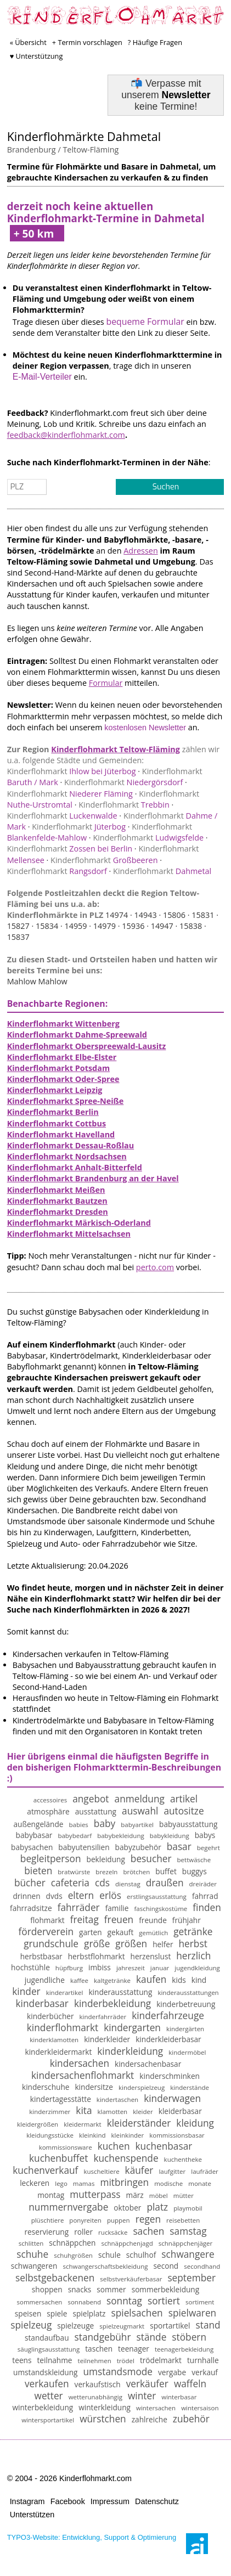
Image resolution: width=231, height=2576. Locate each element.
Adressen (140, 550)
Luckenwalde (62, 815)
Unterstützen (32, 2514)
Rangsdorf (57, 871)
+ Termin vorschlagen (87, 42)
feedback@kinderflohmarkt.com (66, 435)
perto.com (155, 1267)
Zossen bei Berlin (70, 848)
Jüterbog (79, 826)
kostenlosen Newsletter (145, 727)
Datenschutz (157, 2501)
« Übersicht (28, 42)
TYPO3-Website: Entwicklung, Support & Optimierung (92, 2537)
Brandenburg (31, 149)
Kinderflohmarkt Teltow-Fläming (115, 749)
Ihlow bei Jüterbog (71, 771)
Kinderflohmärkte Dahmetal (84, 136)
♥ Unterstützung (36, 56)
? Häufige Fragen (155, 42)
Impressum (110, 2501)
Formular (106, 683)
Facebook (67, 2501)
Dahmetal (162, 871)
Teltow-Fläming (91, 149)
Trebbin (124, 804)
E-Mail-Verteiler (42, 376)
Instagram (27, 2501)
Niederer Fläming (70, 793)
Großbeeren (103, 860)
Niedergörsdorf (123, 782)
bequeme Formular (145, 321)
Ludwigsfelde (148, 837)
